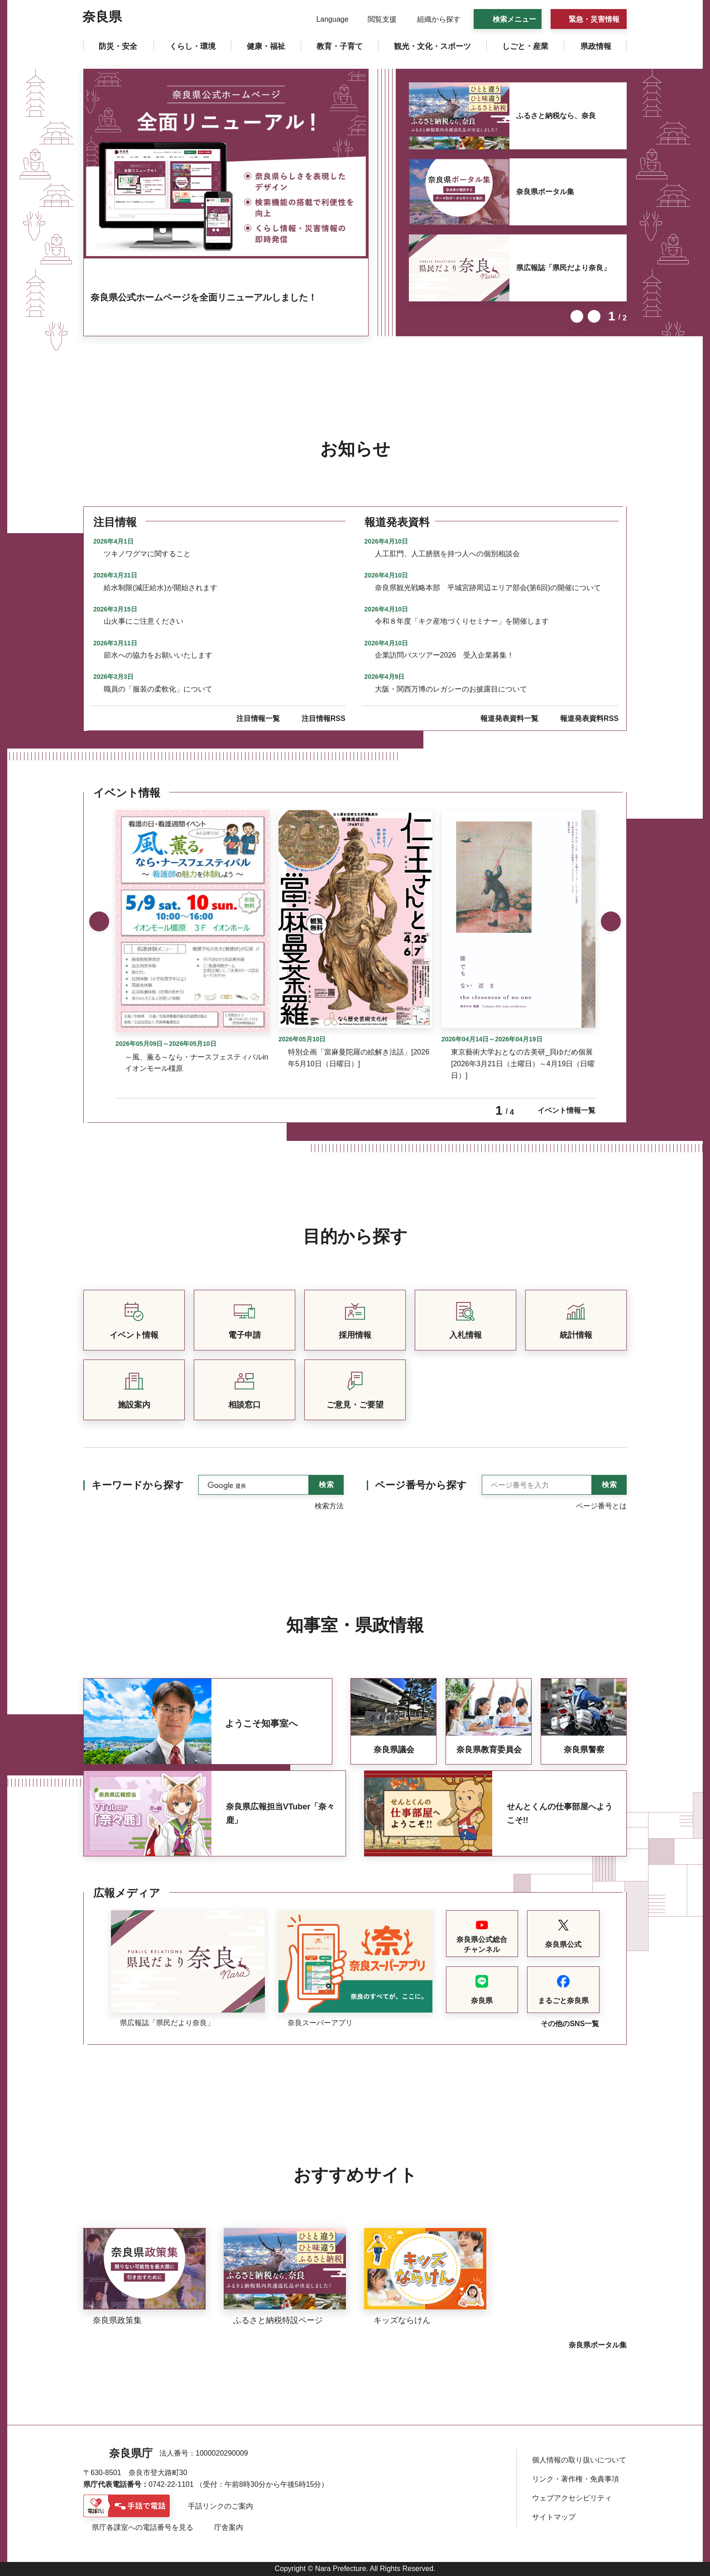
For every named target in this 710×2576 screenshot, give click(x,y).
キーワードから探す (137, 1485)
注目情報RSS (323, 718)
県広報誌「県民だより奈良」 (563, 268)
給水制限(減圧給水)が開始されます (160, 588)
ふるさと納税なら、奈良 (556, 115)
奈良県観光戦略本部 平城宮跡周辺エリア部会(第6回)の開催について (488, 588)
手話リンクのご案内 (220, 2506)
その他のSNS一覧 (570, 2023)
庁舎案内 (228, 2527)
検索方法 (329, 1506)
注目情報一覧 (258, 718)
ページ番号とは (601, 1506)
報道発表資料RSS (589, 718)
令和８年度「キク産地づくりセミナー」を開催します (462, 621)
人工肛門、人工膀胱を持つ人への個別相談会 (447, 554)
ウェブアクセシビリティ (572, 2498)
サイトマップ (554, 2517)
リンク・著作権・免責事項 (575, 2479)
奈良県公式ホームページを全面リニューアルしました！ (204, 297)
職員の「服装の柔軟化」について (158, 689)
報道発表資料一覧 (509, 718)
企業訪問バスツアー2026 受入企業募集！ (444, 655)
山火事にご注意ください (143, 621)
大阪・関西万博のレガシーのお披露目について (451, 689)
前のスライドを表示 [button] (577, 316)
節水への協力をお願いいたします (158, 655)
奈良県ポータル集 (545, 192)
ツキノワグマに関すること (147, 554)
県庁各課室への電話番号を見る (142, 2527)
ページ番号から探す (421, 1485)
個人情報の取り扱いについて (579, 2460)
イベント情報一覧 (566, 1110)
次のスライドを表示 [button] (594, 316)
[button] (327, 19)
